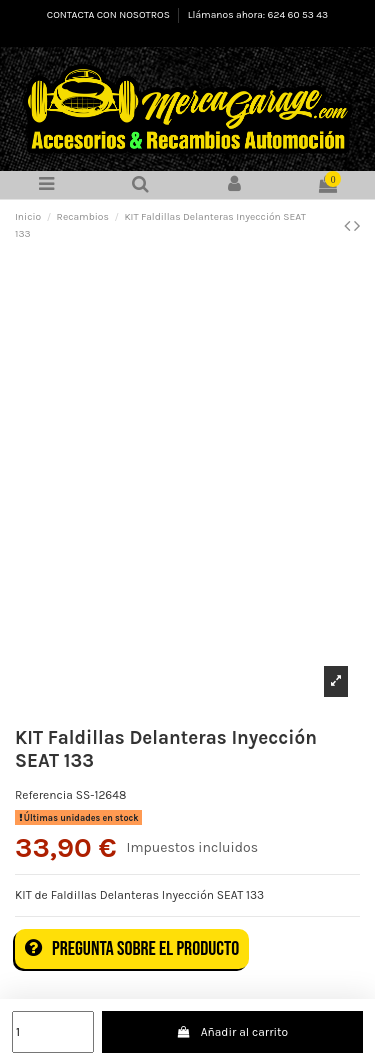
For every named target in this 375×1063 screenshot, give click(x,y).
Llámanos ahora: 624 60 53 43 (258, 15)
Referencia (44, 795)
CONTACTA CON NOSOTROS (109, 15)
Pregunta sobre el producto (132, 949)
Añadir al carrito (232, 1032)
